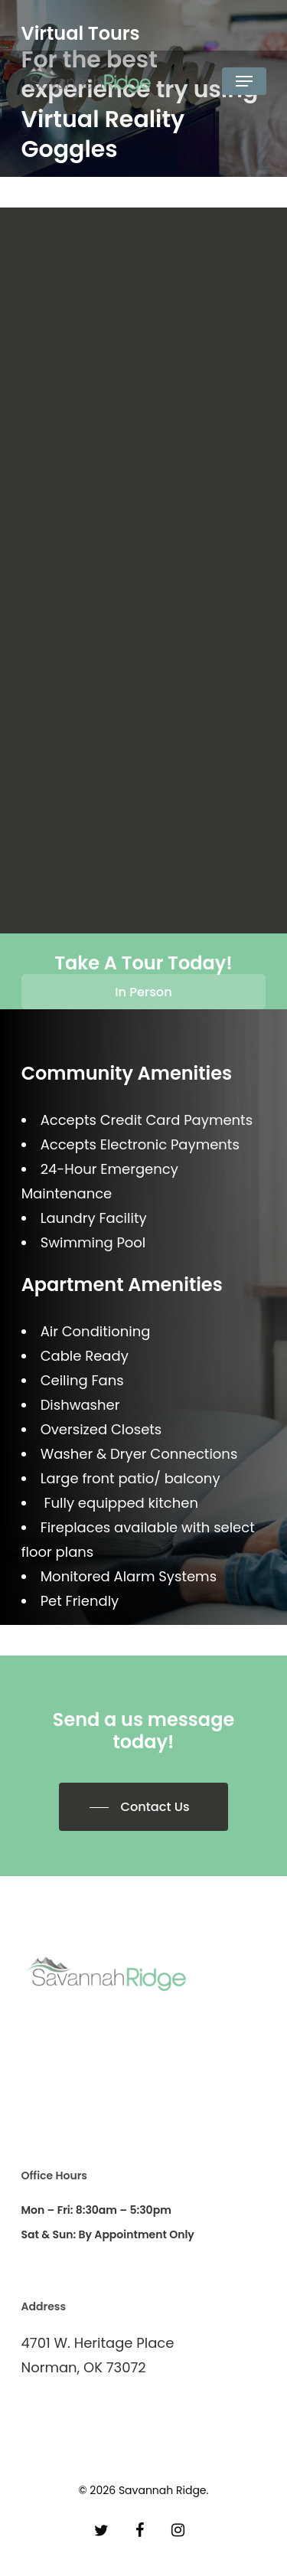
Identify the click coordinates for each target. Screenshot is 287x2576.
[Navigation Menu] (244, 81)
